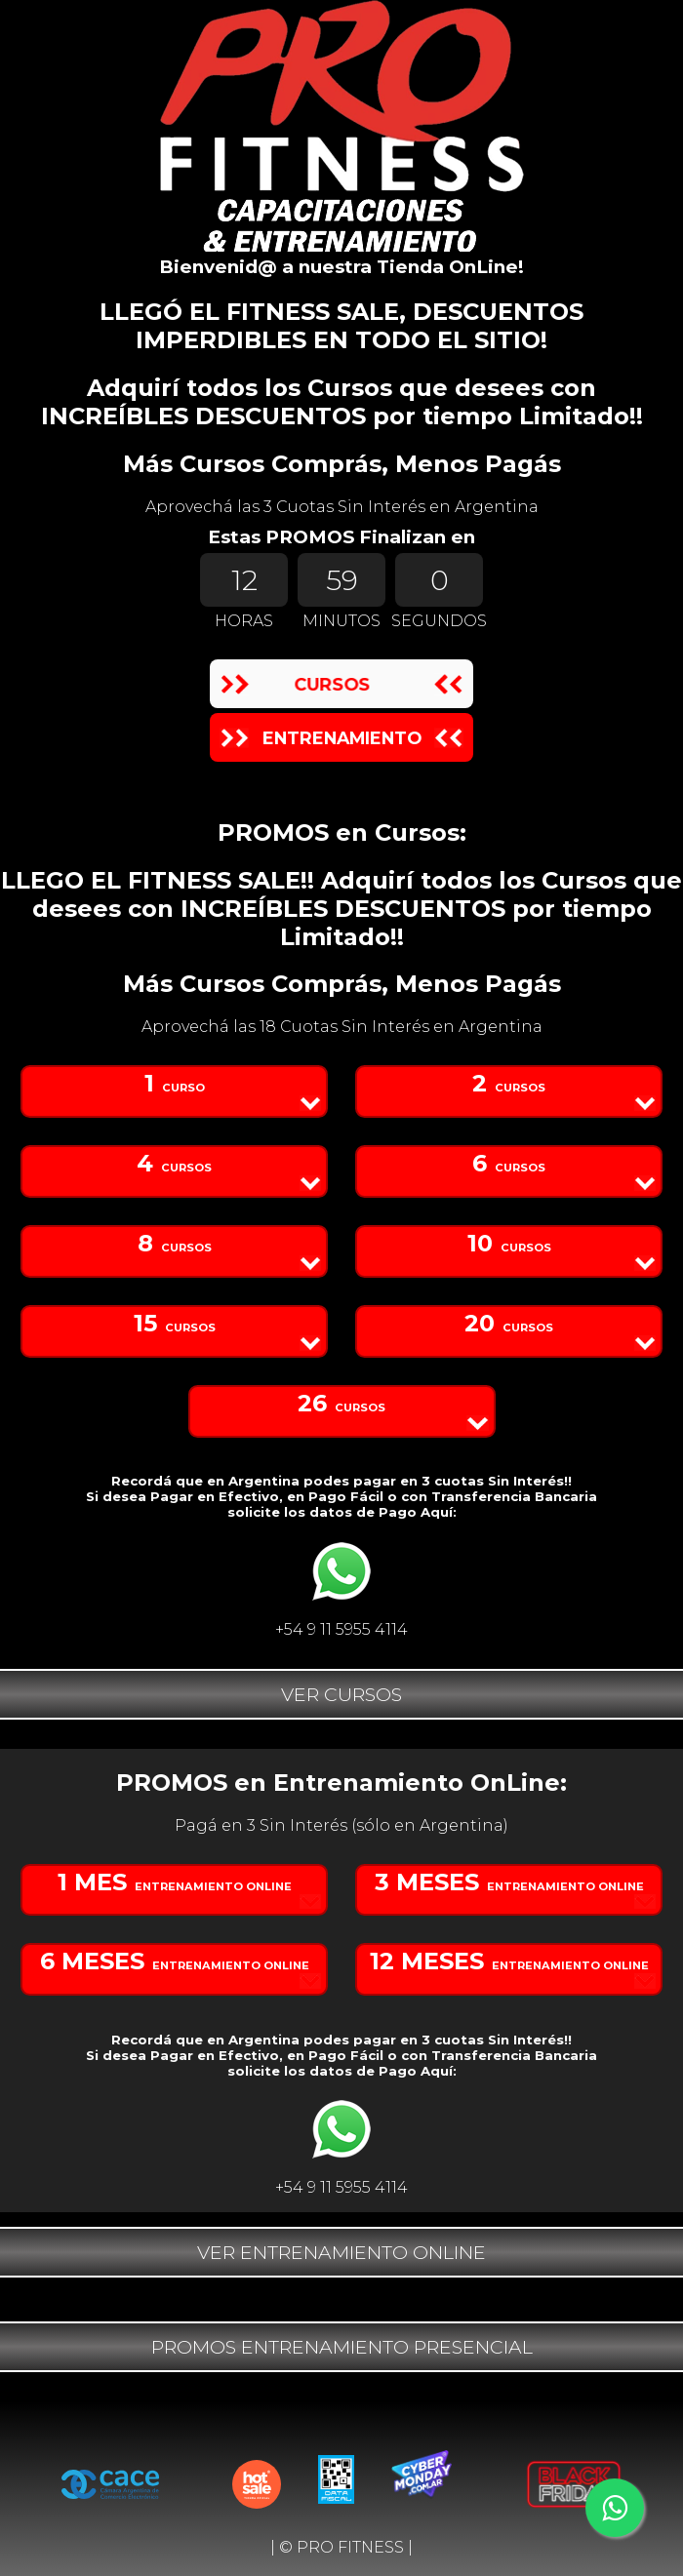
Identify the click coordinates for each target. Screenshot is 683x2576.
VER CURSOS (341, 1694)
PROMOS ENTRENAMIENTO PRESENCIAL (342, 2346)
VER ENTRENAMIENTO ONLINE (341, 2252)
